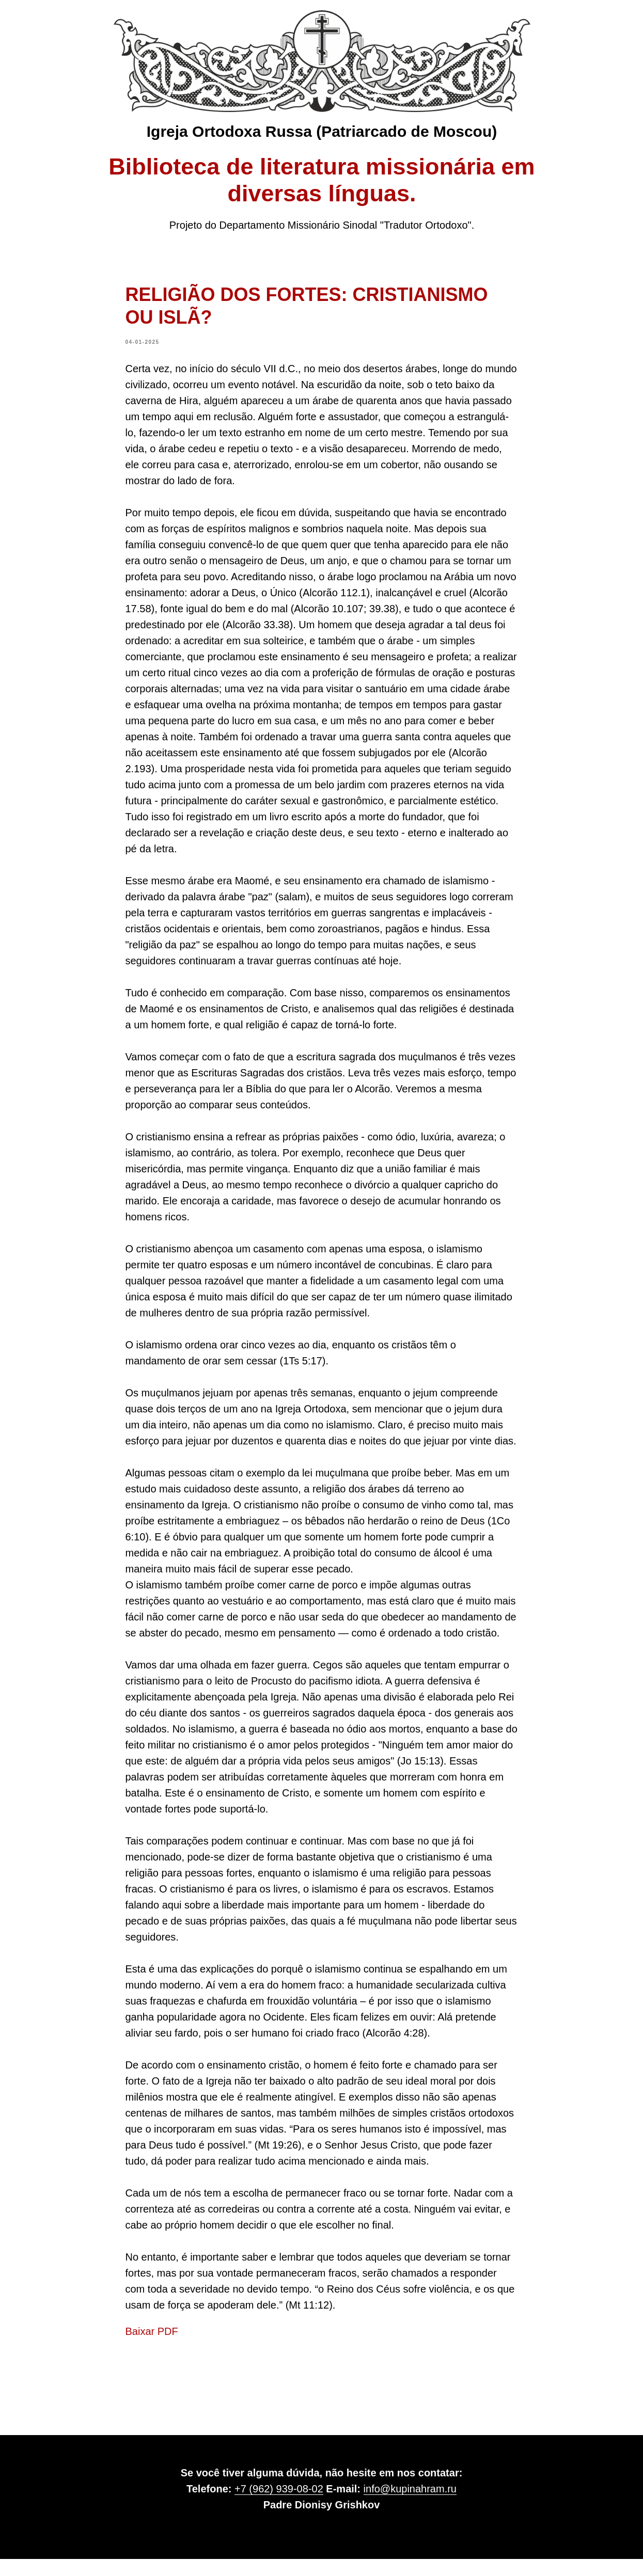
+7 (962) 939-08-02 (278, 2505)
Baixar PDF (152, 2340)
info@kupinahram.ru (410, 2505)
